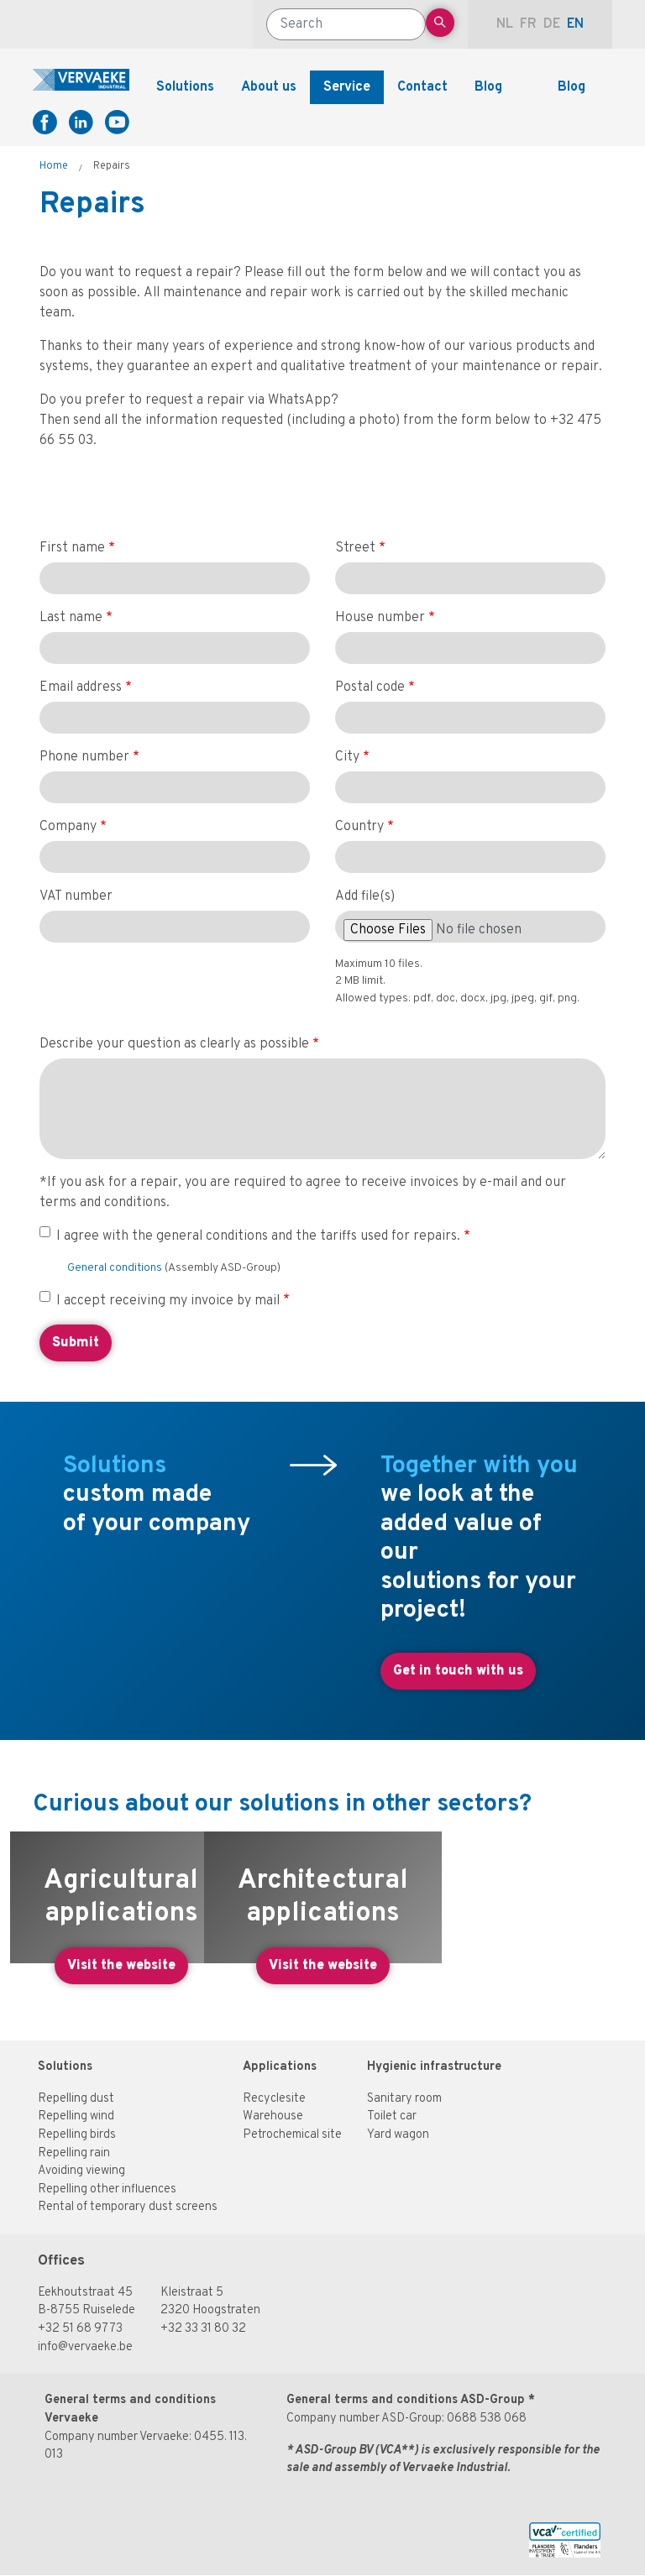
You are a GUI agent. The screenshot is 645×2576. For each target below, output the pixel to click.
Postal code (370, 687)
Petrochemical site (292, 2135)
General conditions (116, 1268)
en (575, 24)
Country (359, 826)
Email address (80, 687)
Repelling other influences (107, 2189)
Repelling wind (76, 2116)
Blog (488, 87)
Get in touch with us (458, 1671)
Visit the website (121, 1965)
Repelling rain (74, 2153)
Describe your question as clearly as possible (174, 1044)
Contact (422, 87)
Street (355, 548)
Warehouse (273, 2116)
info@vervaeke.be (85, 2347)
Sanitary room (404, 2099)
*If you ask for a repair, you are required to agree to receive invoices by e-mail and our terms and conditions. (302, 1192)
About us (268, 87)
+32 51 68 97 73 (80, 2329)
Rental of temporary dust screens (128, 2207)
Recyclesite (274, 2099)
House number (380, 617)
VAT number (76, 896)
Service (346, 87)
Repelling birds (77, 2135)
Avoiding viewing (81, 2171)
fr (528, 24)
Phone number (84, 757)
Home (53, 166)
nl (504, 24)
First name (72, 548)
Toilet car (392, 2116)
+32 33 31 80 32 (203, 2329)
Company (68, 826)
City (347, 757)
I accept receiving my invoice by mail (168, 1301)
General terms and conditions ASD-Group (405, 2400)
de (551, 24)
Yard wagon (398, 2135)
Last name (70, 617)
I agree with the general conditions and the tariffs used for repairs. (258, 1236)
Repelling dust (76, 2099)
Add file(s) (365, 896)
